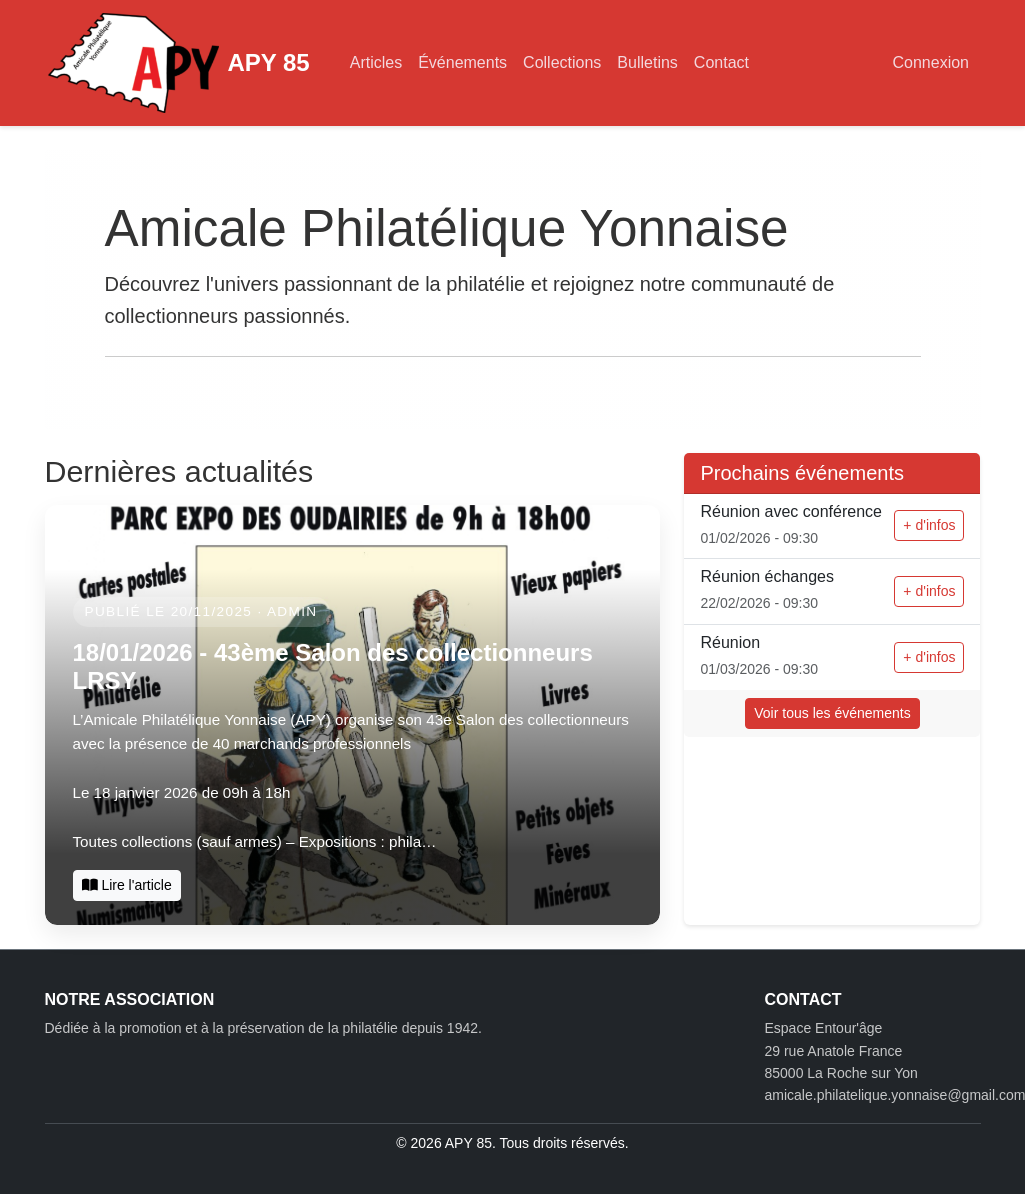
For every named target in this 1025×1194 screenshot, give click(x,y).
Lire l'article (127, 885)
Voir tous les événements (832, 713)
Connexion (931, 62)
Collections (562, 62)
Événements (462, 62)
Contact (721, 62)
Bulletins (647, 62)
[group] (353, 715)
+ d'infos (929, 525)
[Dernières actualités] (353, 715)
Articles (376, 62)
